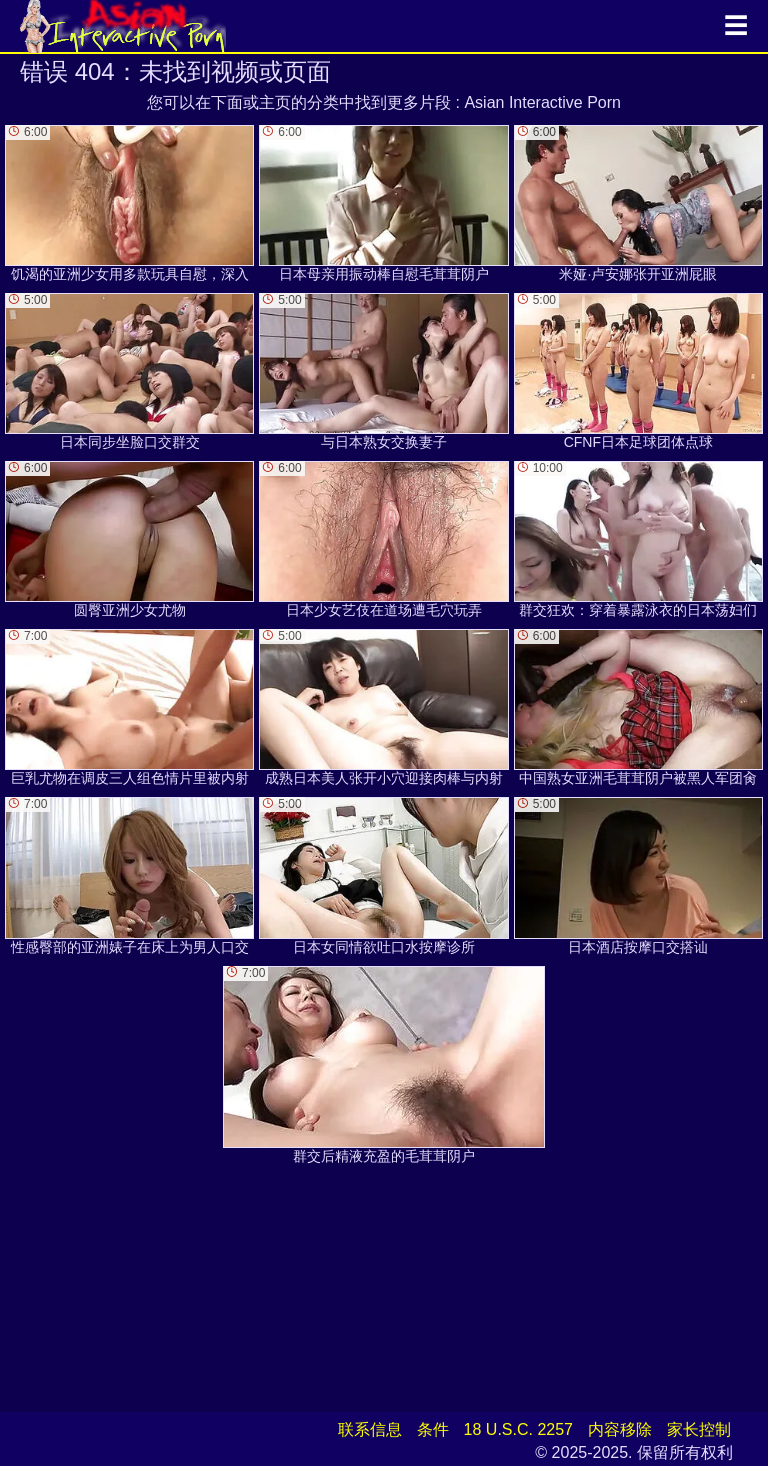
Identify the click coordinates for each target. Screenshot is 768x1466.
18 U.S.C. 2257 (518, 1429)
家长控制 (699, 1429)
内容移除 (620, 1429)
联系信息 (370, 1429)
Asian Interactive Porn (542, 102)
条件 (433, 1429)
